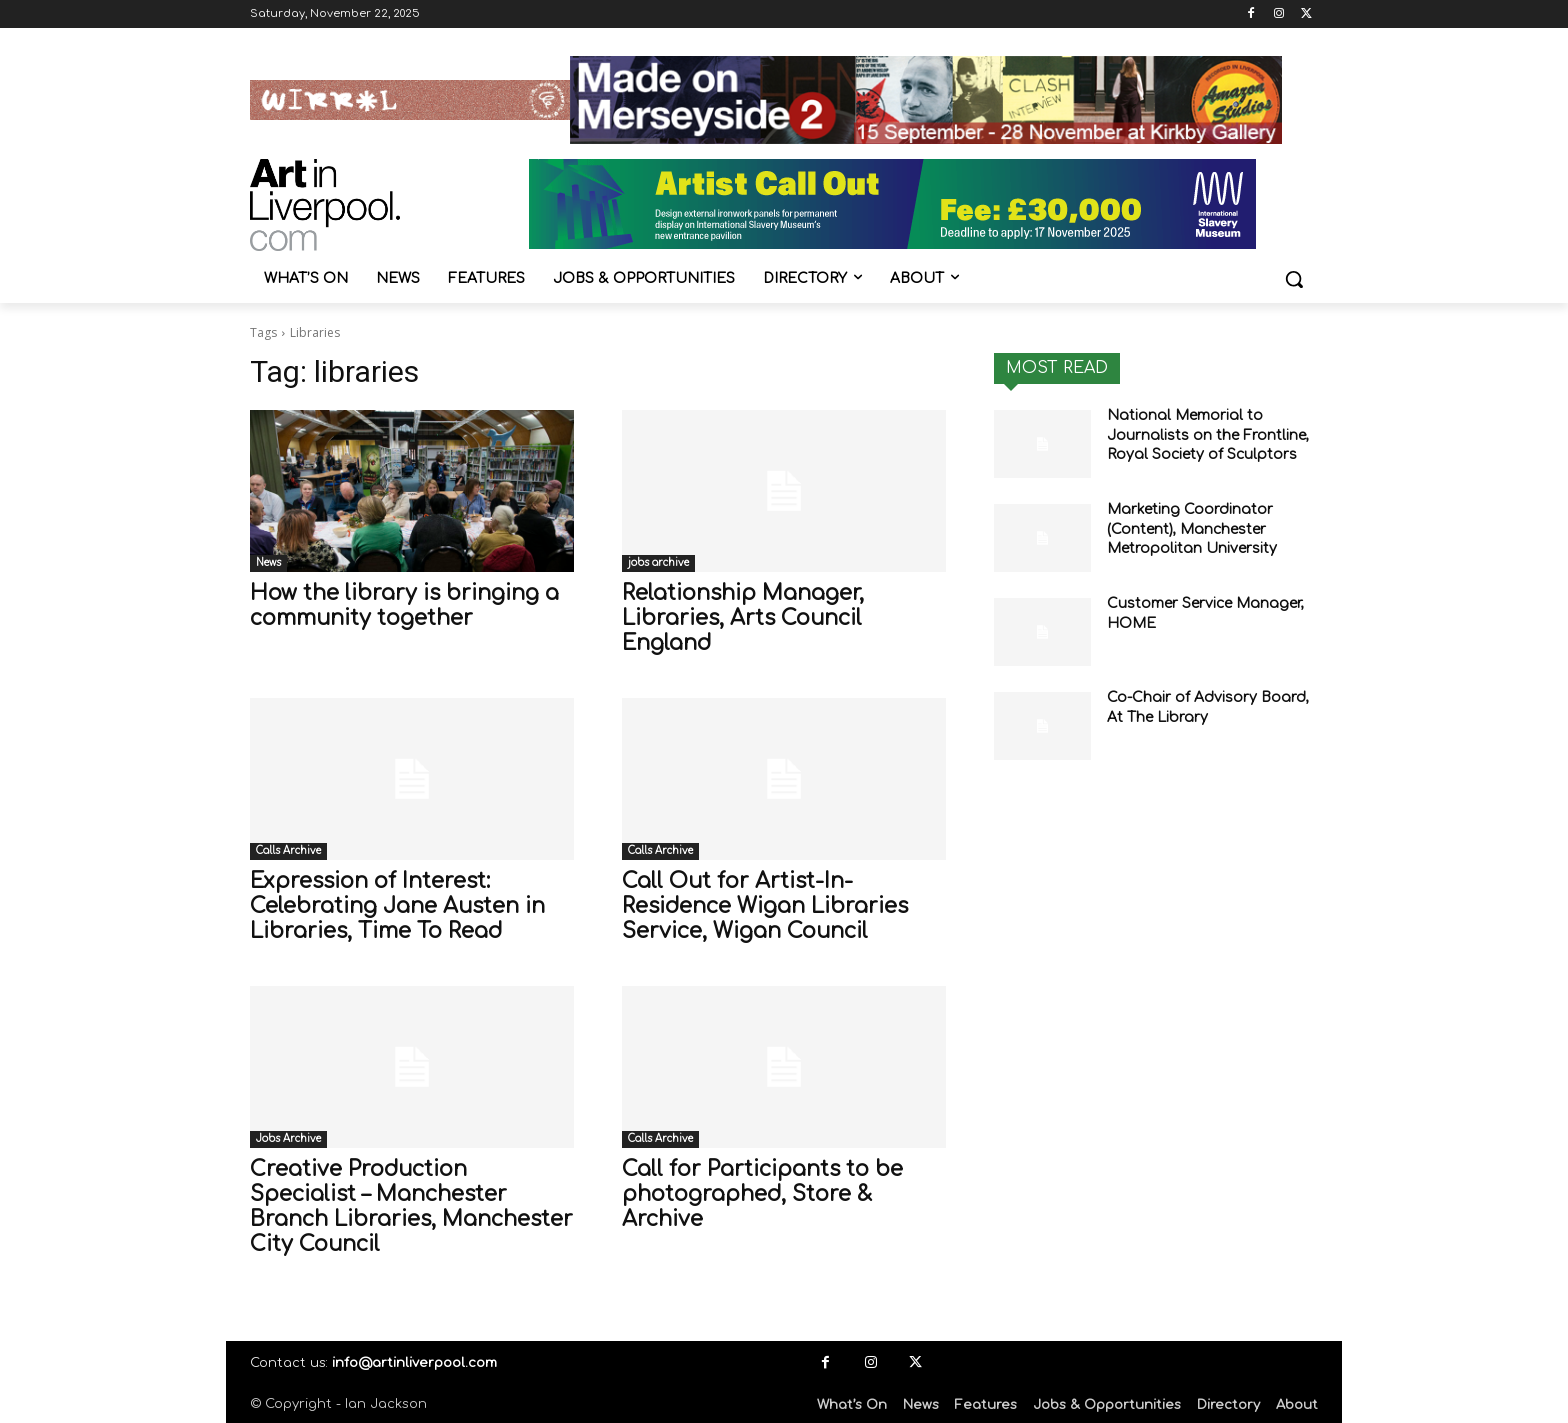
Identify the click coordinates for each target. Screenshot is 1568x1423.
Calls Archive (288, 850)
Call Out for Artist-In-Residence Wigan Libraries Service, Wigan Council (765, 906)
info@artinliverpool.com (414, 1363)
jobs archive (658, 562)
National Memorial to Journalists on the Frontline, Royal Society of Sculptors (1208, 435)
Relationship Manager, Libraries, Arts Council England (743, 618)
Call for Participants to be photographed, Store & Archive (762, 1194)
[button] (1294, 279)
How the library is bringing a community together (404, 605)
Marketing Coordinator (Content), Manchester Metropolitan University (1192, 529)
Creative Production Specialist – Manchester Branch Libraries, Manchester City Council (411, 1206)
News (268, 562)
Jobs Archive (288, 1138)
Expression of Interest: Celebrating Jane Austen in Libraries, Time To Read (397, 906)
